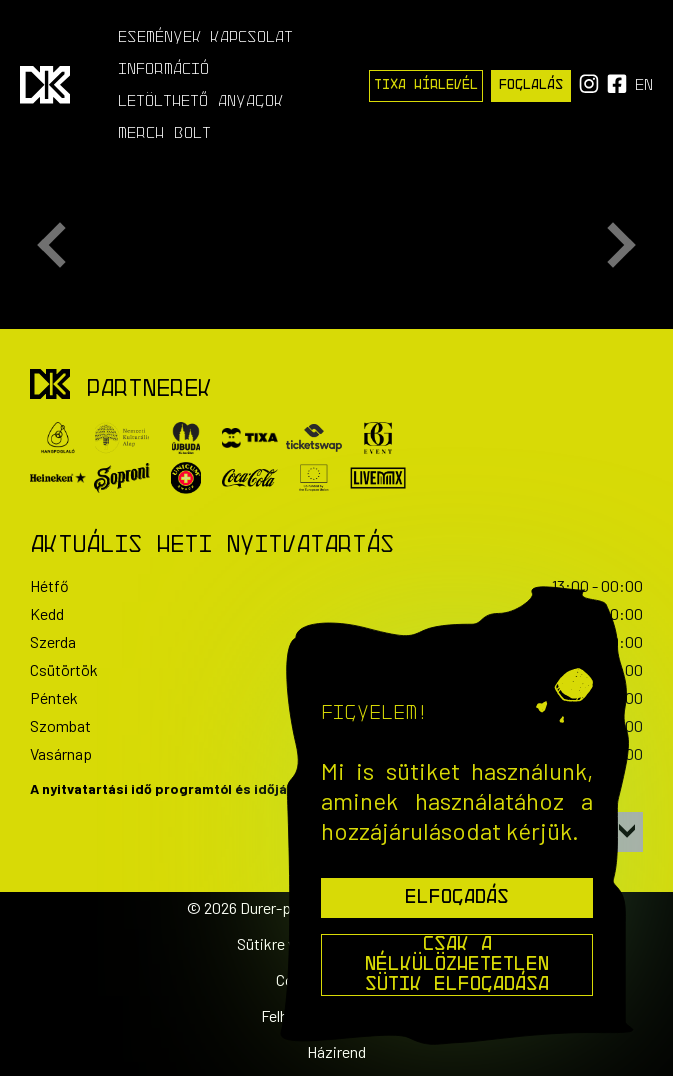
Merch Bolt (164, 134)
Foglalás (531, 85)
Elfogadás (457, 898)
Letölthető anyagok (201, 102)
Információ (163, 70)
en (644, 86)
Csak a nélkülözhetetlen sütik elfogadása (457, 965)
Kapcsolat (251, 38)
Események (160, 38)
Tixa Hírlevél (426, 85)
